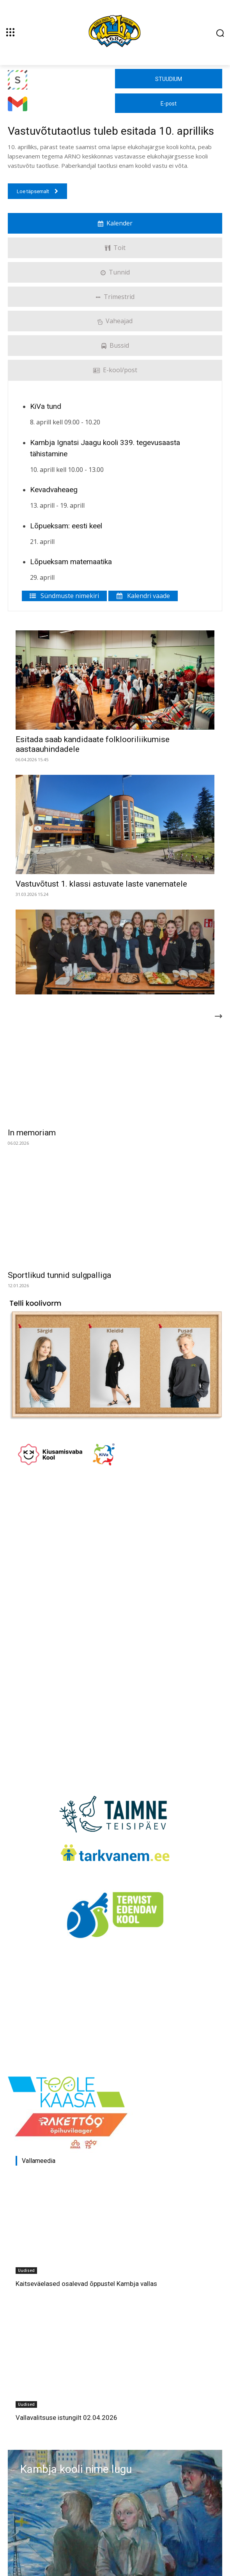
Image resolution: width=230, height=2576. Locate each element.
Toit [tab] (115, 247)
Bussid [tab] (115, 345)
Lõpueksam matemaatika (71, 561)
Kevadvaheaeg (54, 489)
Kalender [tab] (115, 223)
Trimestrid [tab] (115, 296)
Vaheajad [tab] (115, 321)
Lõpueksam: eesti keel (66, 525)
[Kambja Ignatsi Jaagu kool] (115, 32)
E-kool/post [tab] (115, 370)
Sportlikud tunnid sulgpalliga (59, 1275)
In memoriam (32, 1132)
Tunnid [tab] (115, 272)
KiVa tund (45, 406)
